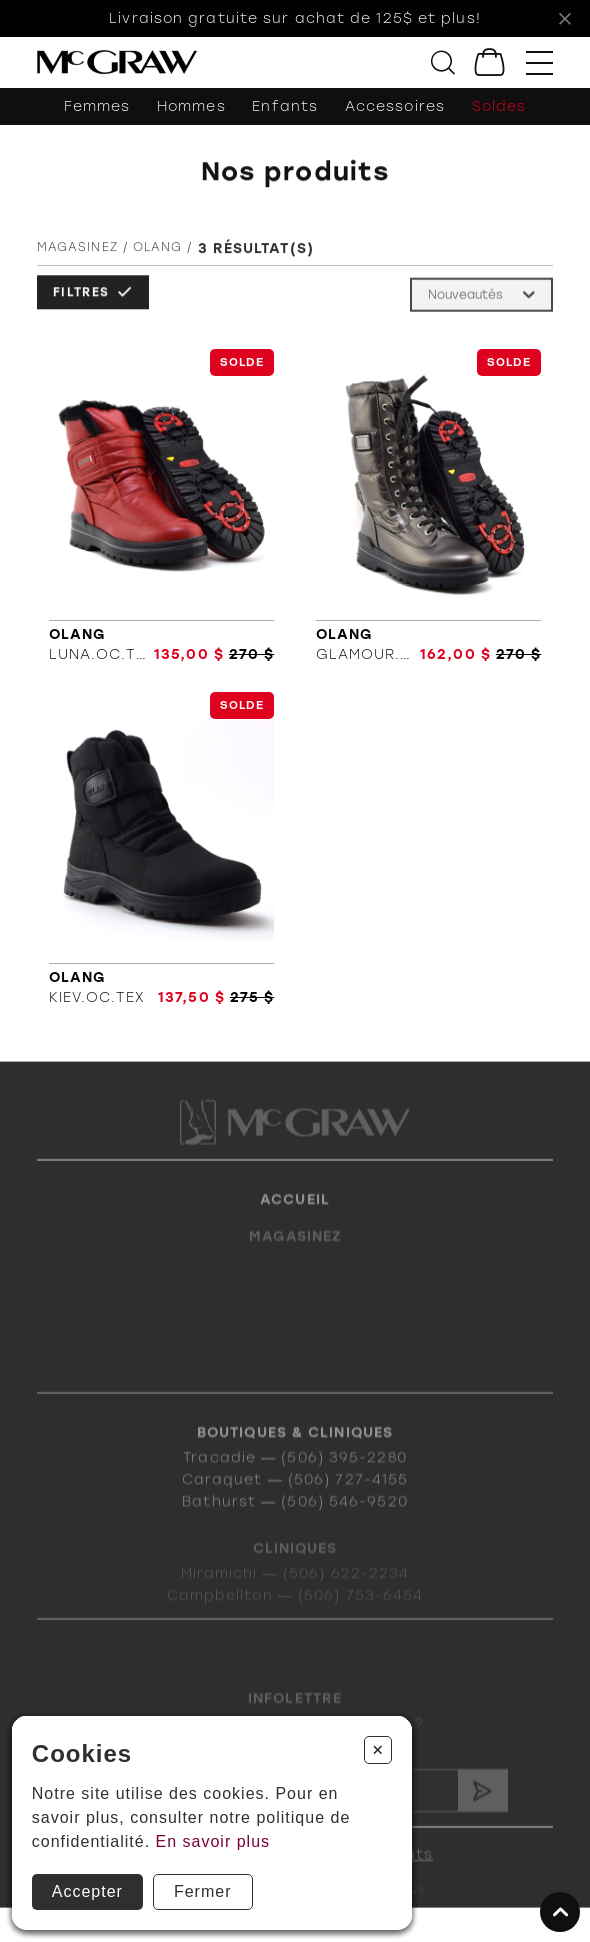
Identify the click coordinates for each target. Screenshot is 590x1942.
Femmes (97, 106)
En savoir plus (213, 1841)
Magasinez (77, 251)
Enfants (285, 106)
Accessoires (395, 106)
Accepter (87, 1891)
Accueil (295, 1216)
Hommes (191, 106)
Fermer (203, 1891)
